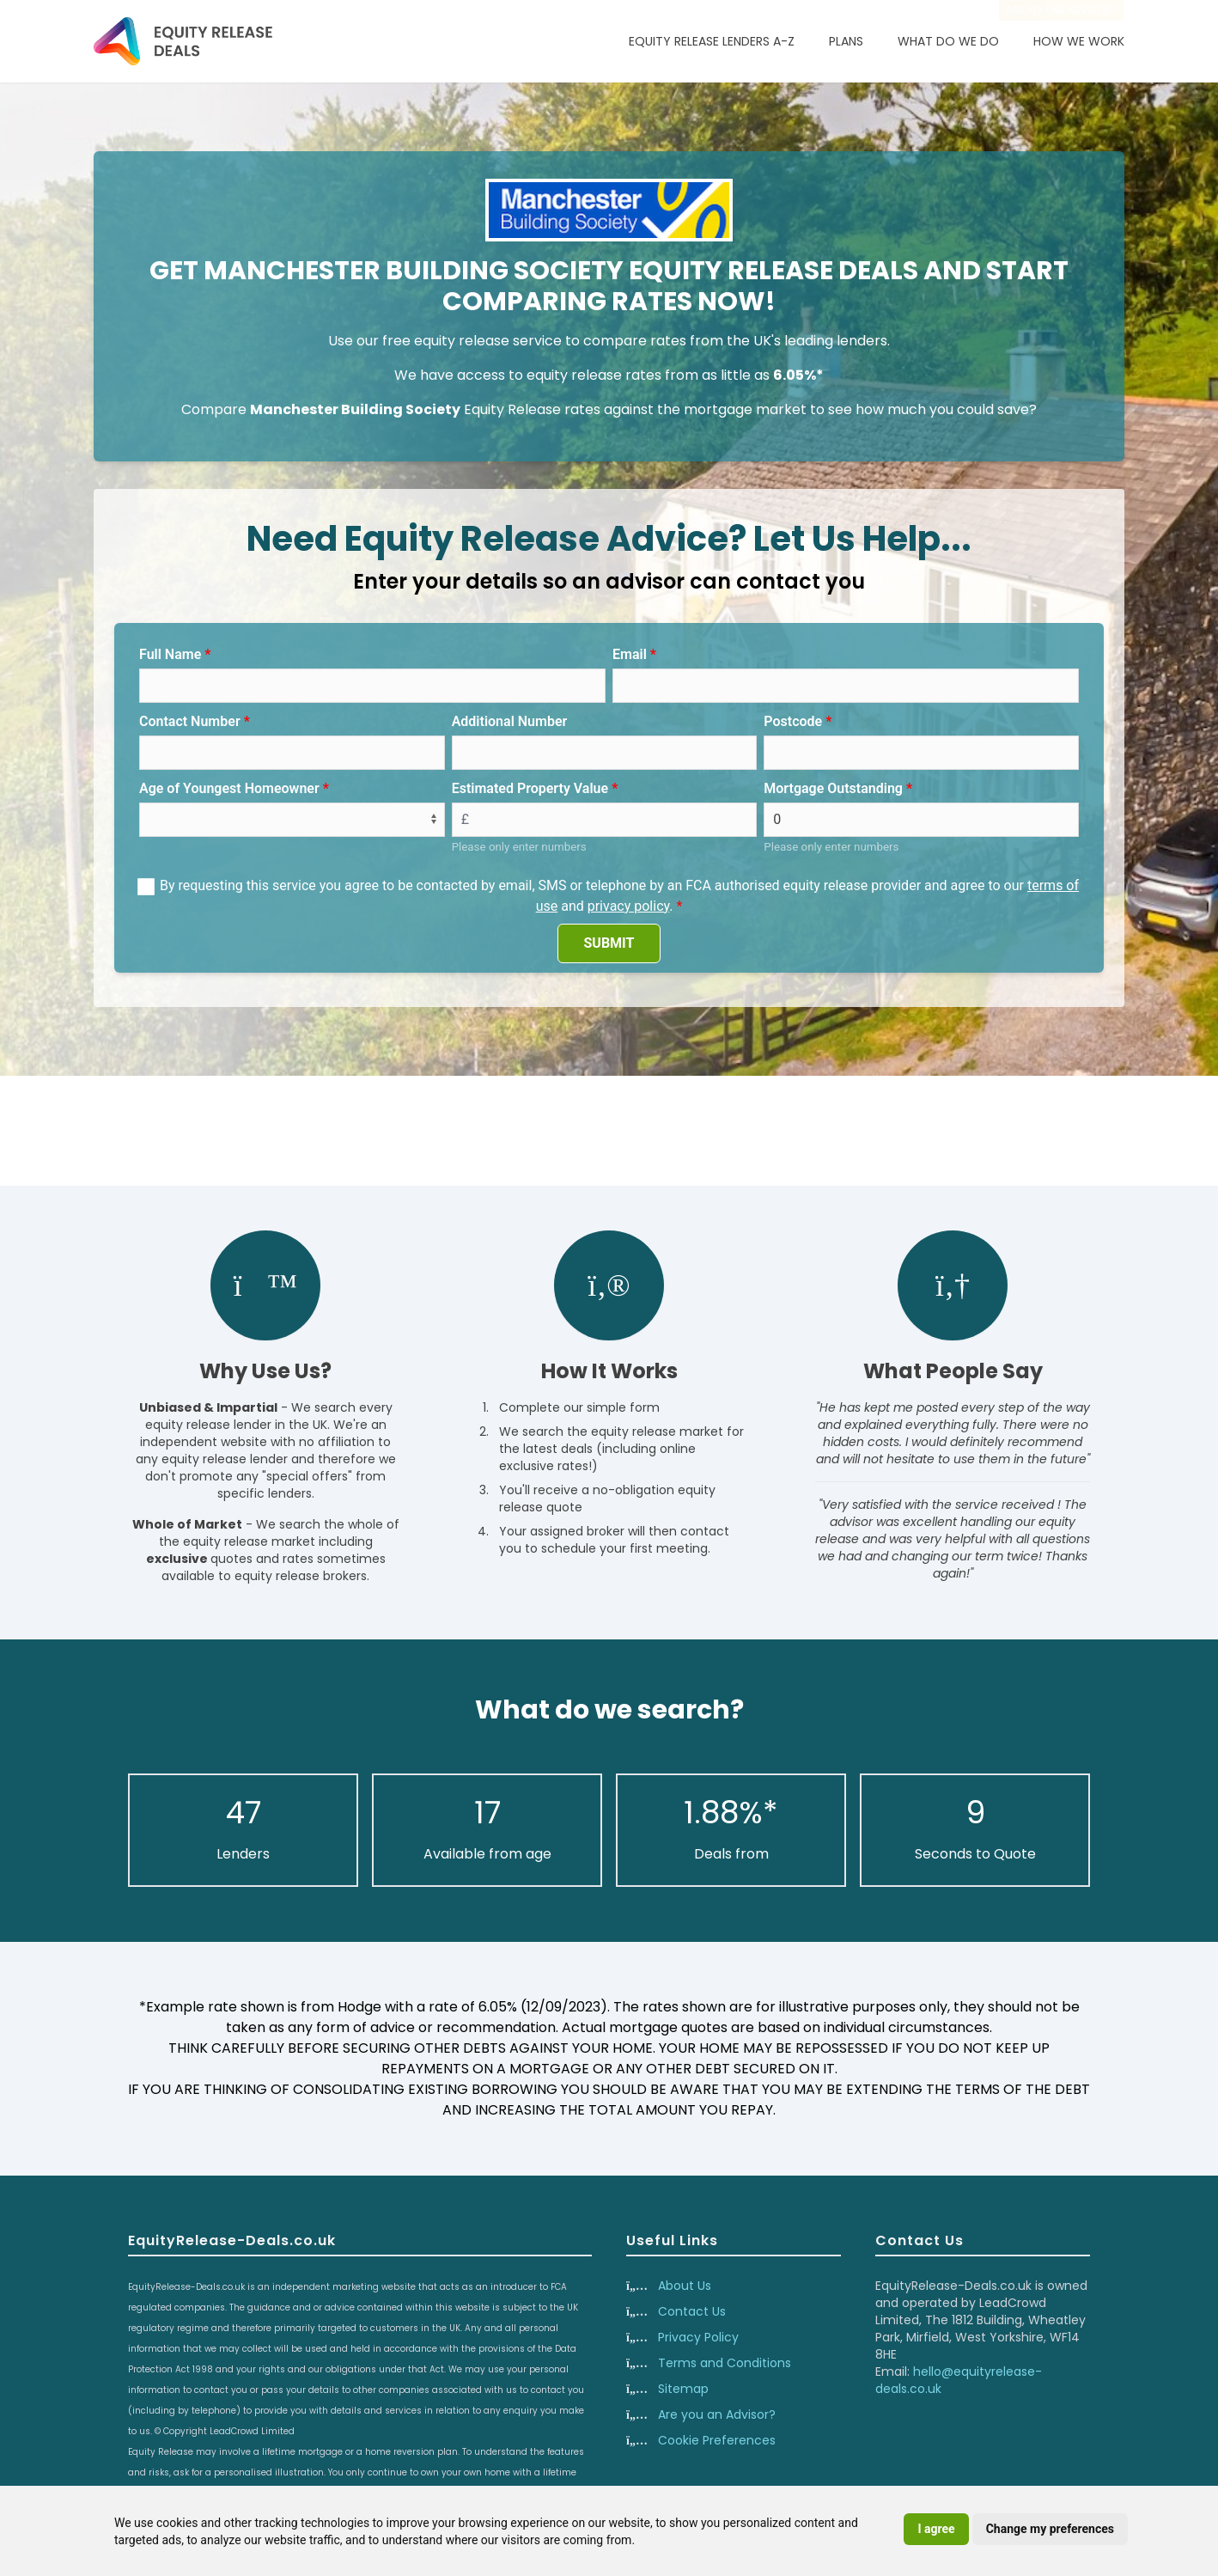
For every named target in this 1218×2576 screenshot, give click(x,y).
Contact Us (692, 2311)
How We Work (1078, 41)
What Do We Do (948, 41)
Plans (846, 41)
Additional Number (510, 721)
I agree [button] (935, 2529)
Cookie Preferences (717, 2440)
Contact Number (190, 721)
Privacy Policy (698, 2337)
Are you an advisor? (1062, 10)
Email (629, 654)
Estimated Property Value (530, 788)
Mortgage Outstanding (833, 788)
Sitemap (683, 2388)
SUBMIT (609, 943)
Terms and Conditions (724, 2363)
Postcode (793, 721)
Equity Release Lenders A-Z (712, 41)
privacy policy (629, 906)
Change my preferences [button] (1050, 2529)
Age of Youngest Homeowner (229, 788)
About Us (684, 2285)
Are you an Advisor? (717, 2414)
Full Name (170, 654)
